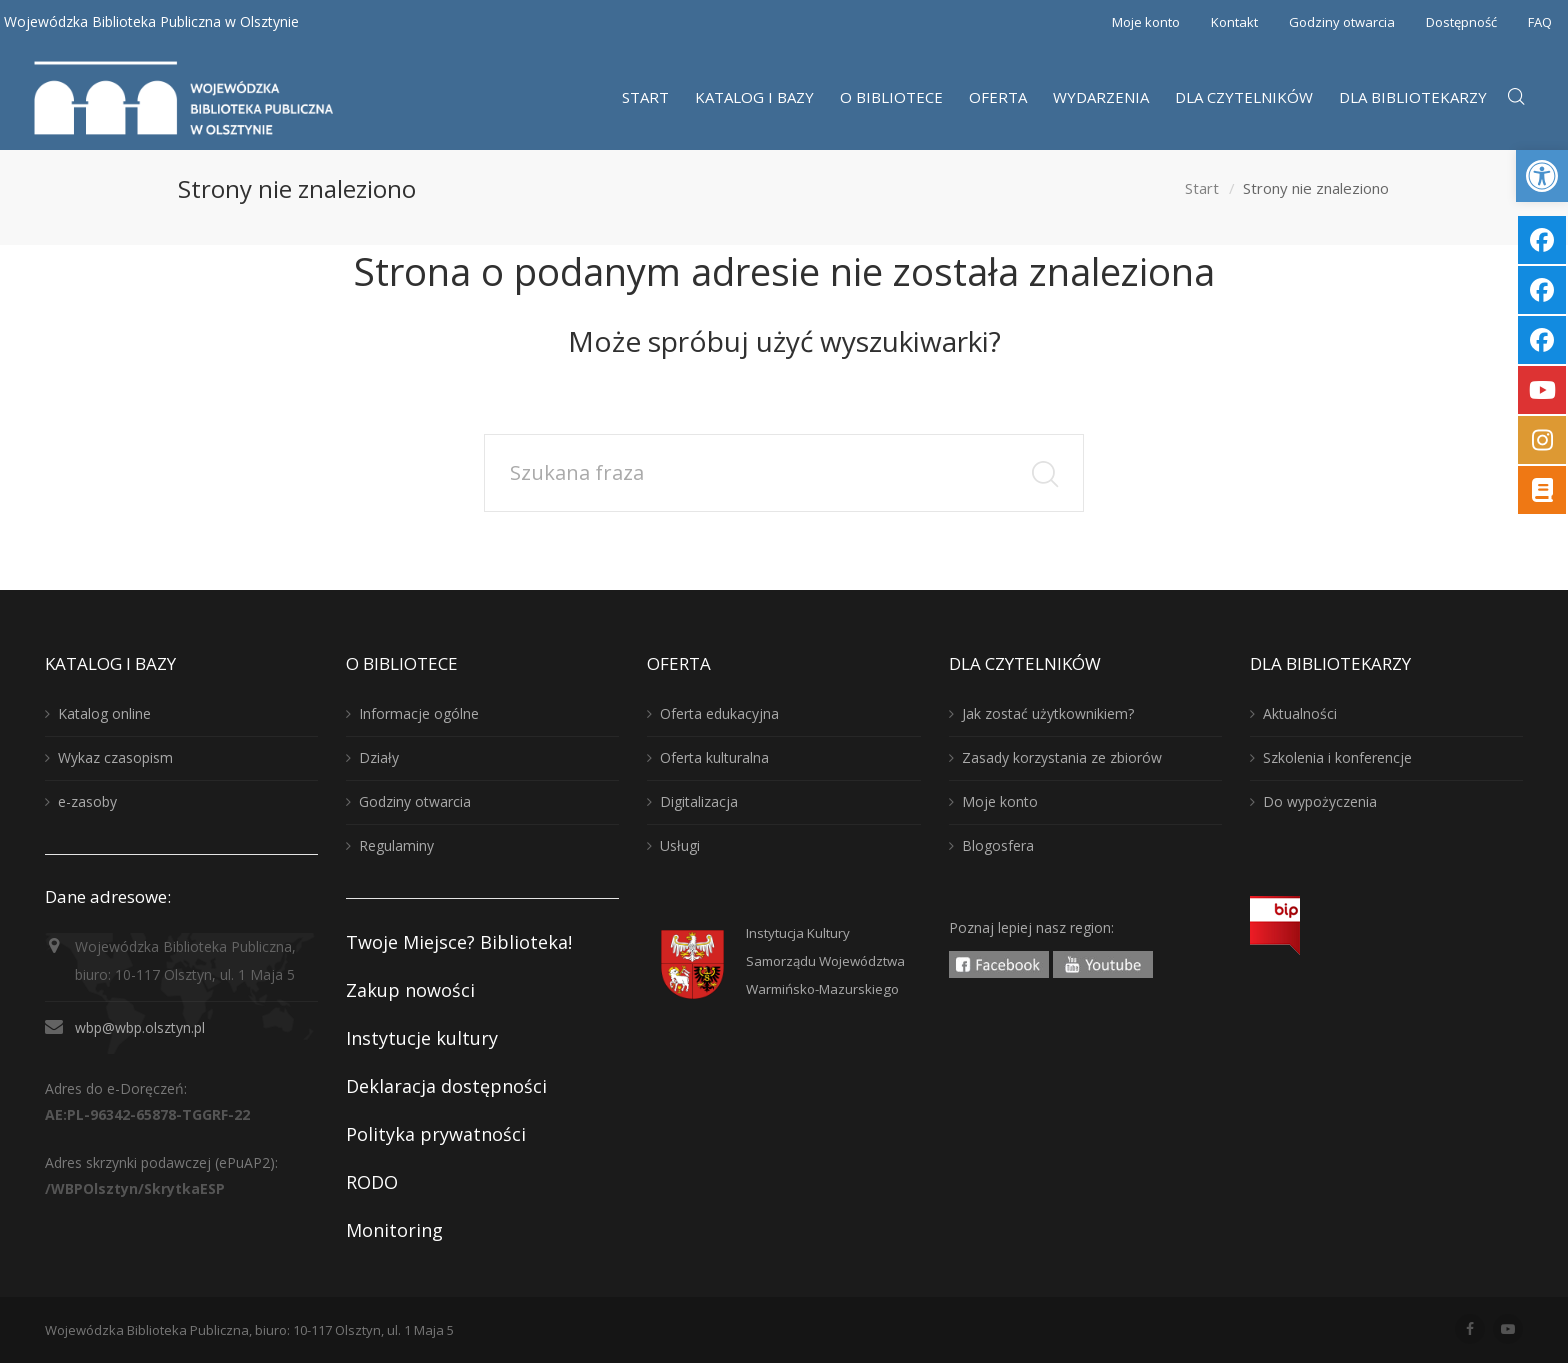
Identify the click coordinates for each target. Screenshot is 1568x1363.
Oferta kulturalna (714, 757)
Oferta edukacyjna (719, 713)
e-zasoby (87, 801)
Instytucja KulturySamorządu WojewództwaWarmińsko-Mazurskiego (825, 961)
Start (1202, 189)
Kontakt (1234, 22)
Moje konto (1146, 22)
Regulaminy (396, 845)
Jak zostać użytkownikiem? (1048, 713)
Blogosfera (998, 845)
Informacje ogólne (419, 713)
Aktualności (1300, 713)
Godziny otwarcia (1342, 22)
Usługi (680, 845)
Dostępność (1461, 22)
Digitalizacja (699, 801)
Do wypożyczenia (1320, 801)
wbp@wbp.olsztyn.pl (140, 1027)
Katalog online (104, 713)
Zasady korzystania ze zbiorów (1062, 757)
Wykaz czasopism (115, 757)
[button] (1542, 176)
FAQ (1540, 22)
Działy (379, 757)
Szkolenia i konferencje (1337, 757)
